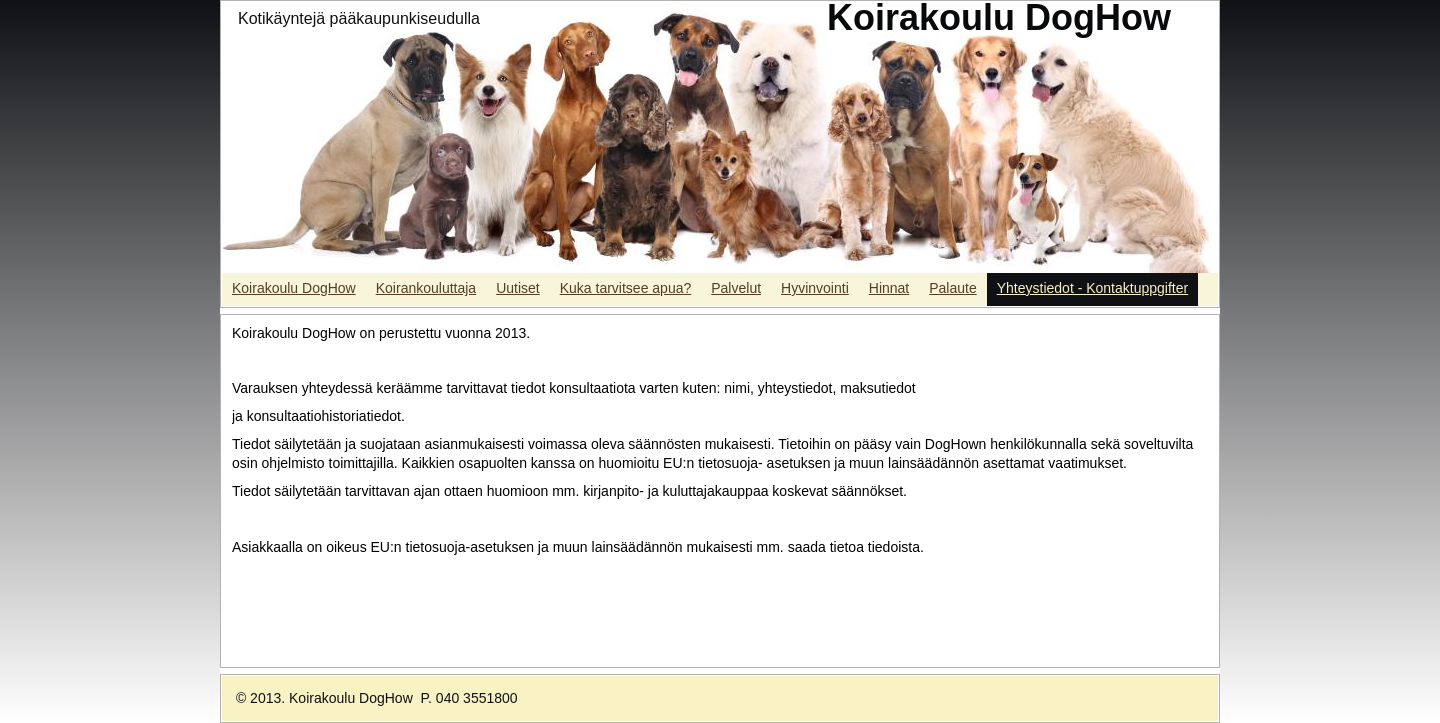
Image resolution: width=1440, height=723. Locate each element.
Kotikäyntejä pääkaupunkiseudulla (359, 18)
